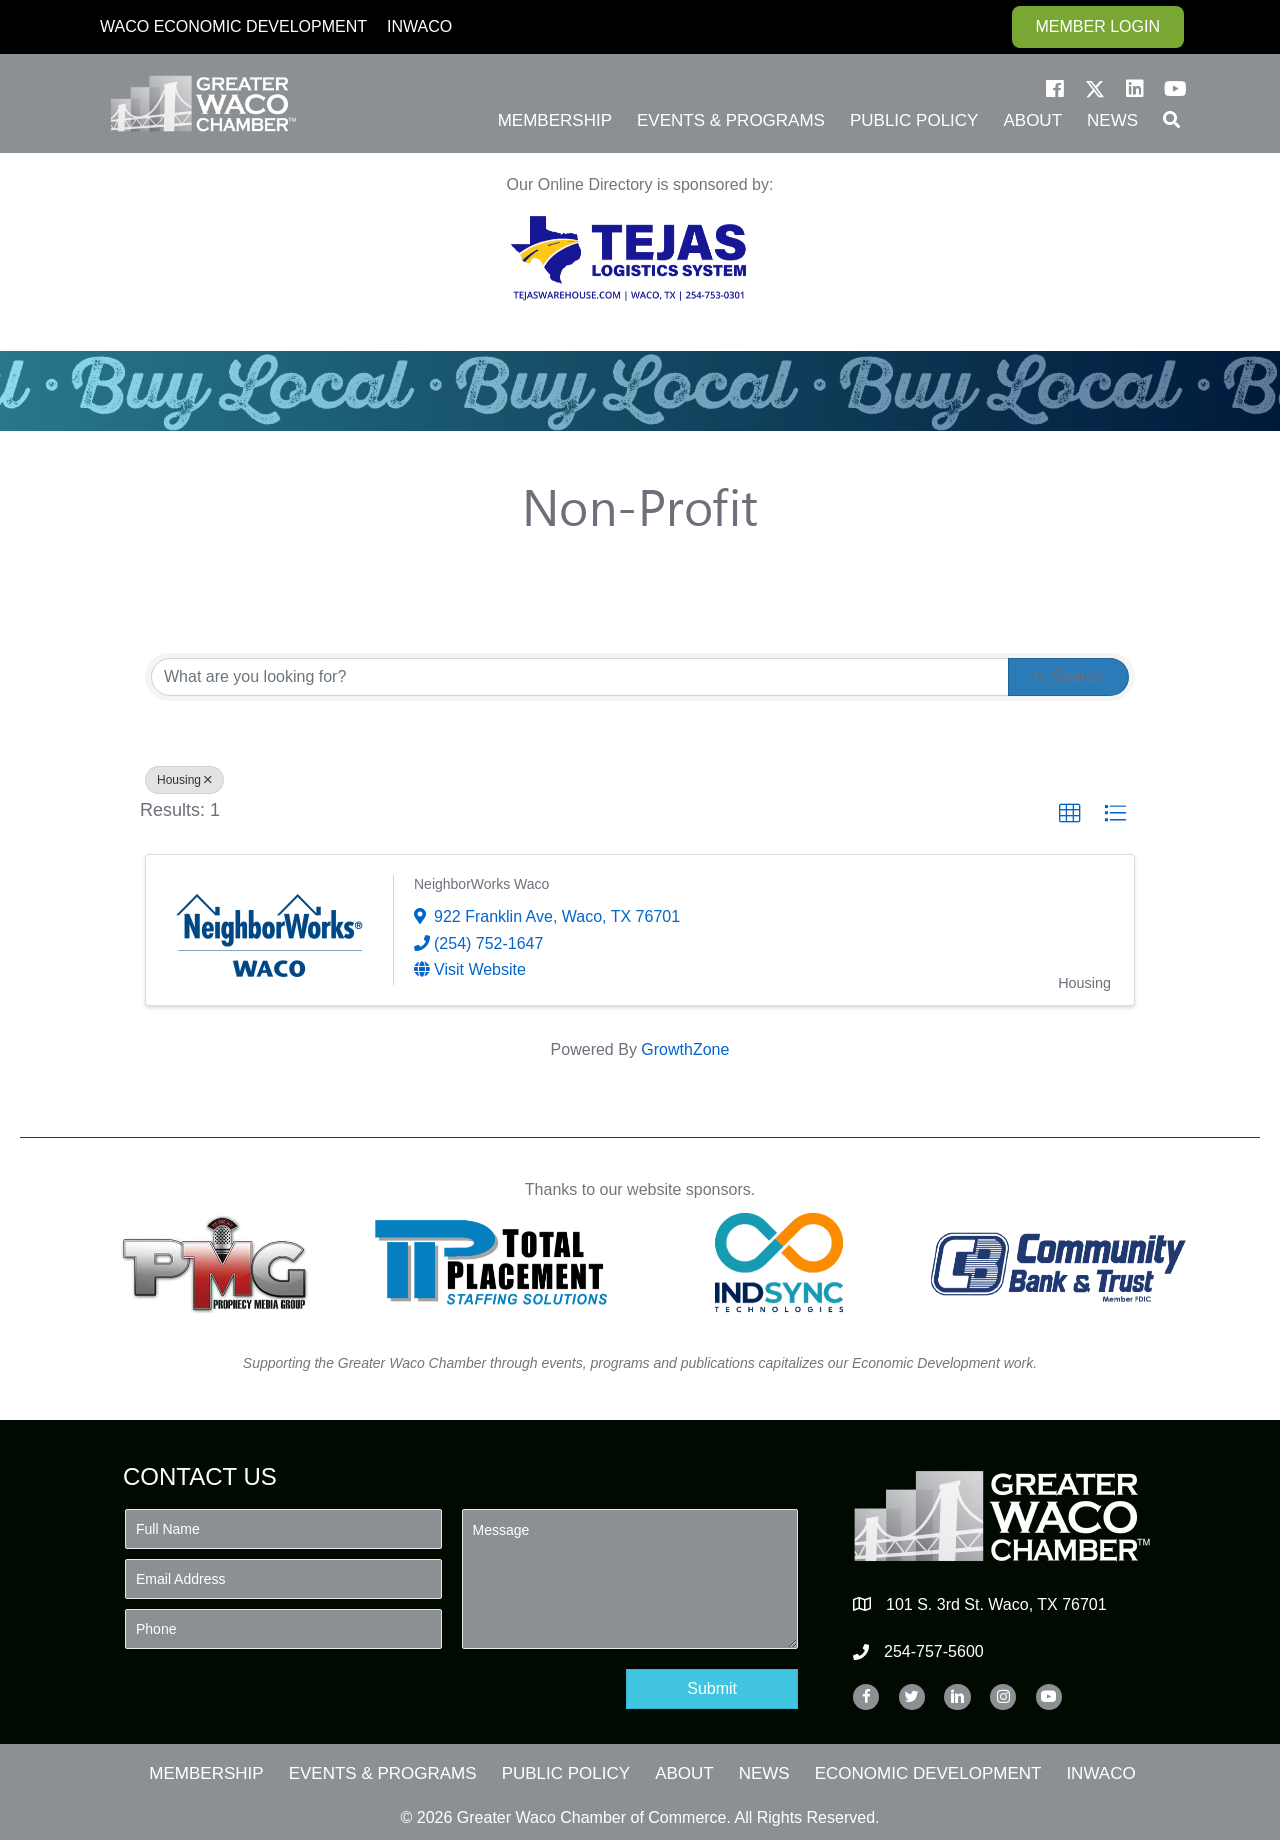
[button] (1055, 89)
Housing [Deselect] (184, 780)
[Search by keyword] (580, 677)
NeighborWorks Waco (481, 884)
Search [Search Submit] (1068, 676)
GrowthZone (685, 1049)
